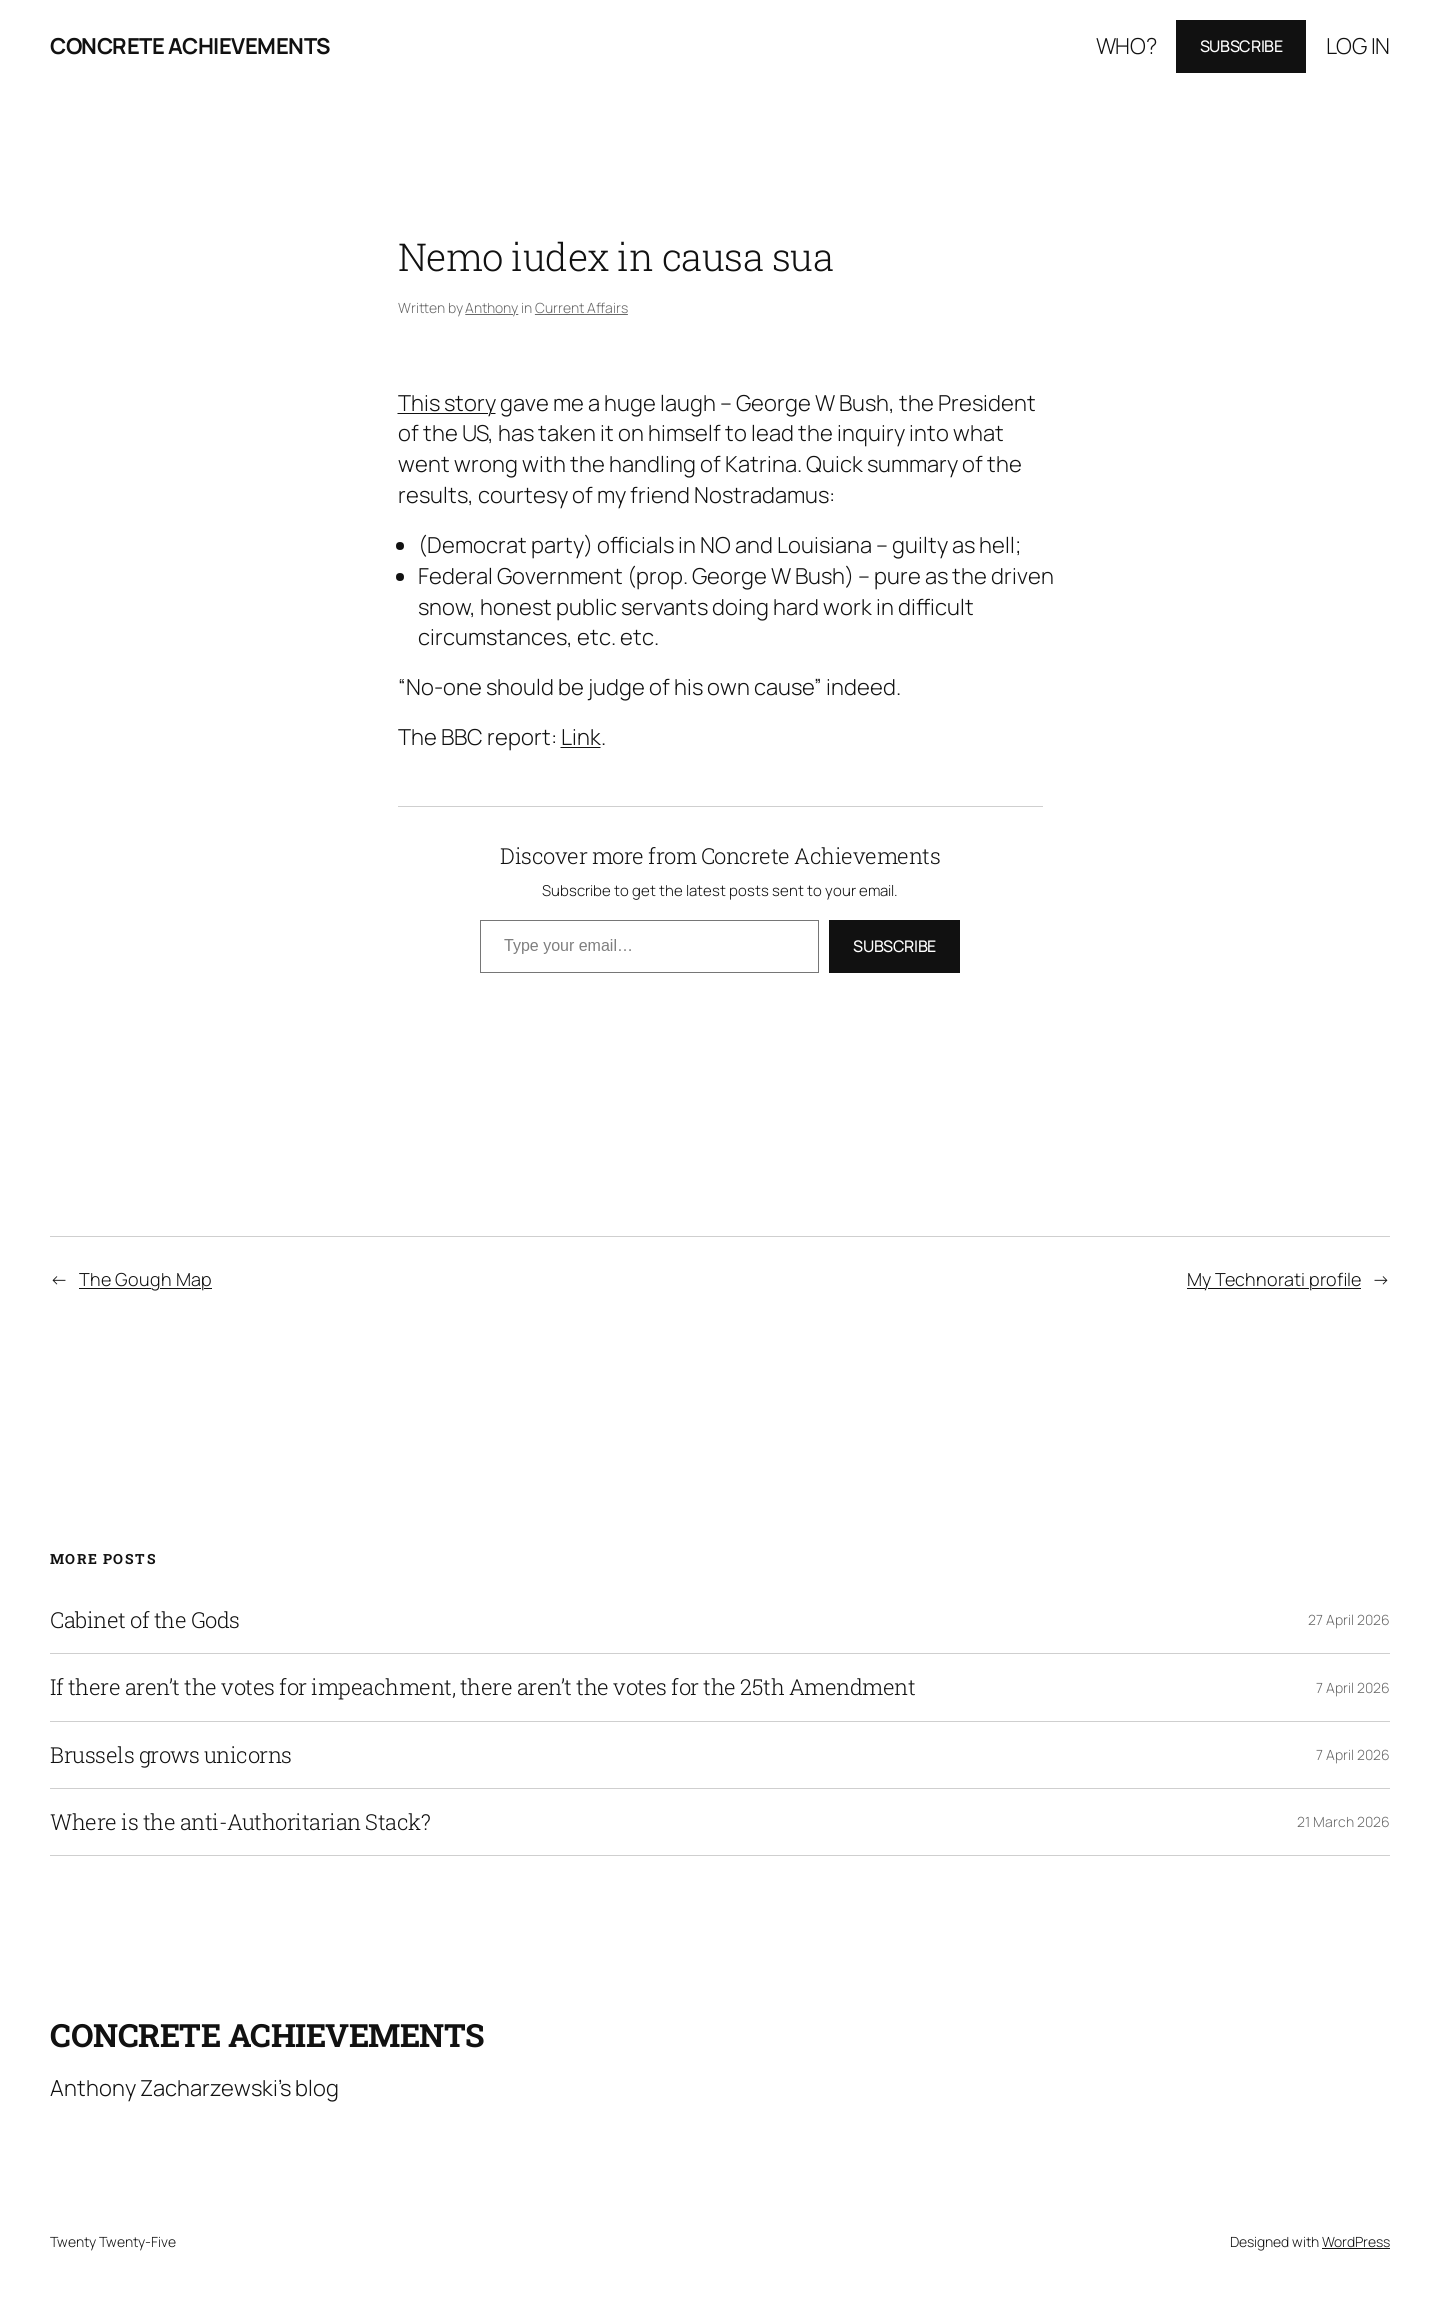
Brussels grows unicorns (171, 1755)
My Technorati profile (1274, 1279)
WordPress (1356, 2241)
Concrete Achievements (190, 46)
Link (581, 737)
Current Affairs (581, 307)
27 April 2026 (1349, 1619)
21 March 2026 (1343, 1821)
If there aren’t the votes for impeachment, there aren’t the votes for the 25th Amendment (482, 1687)
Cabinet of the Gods (145, 1620)
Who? (1126, 46)
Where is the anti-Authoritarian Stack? (240, 1822)
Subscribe (1241, 46)
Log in (1358, 46)
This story (447, 403)
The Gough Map (145, 1279)
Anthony (491, 307)
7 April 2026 (1353, 1687)
